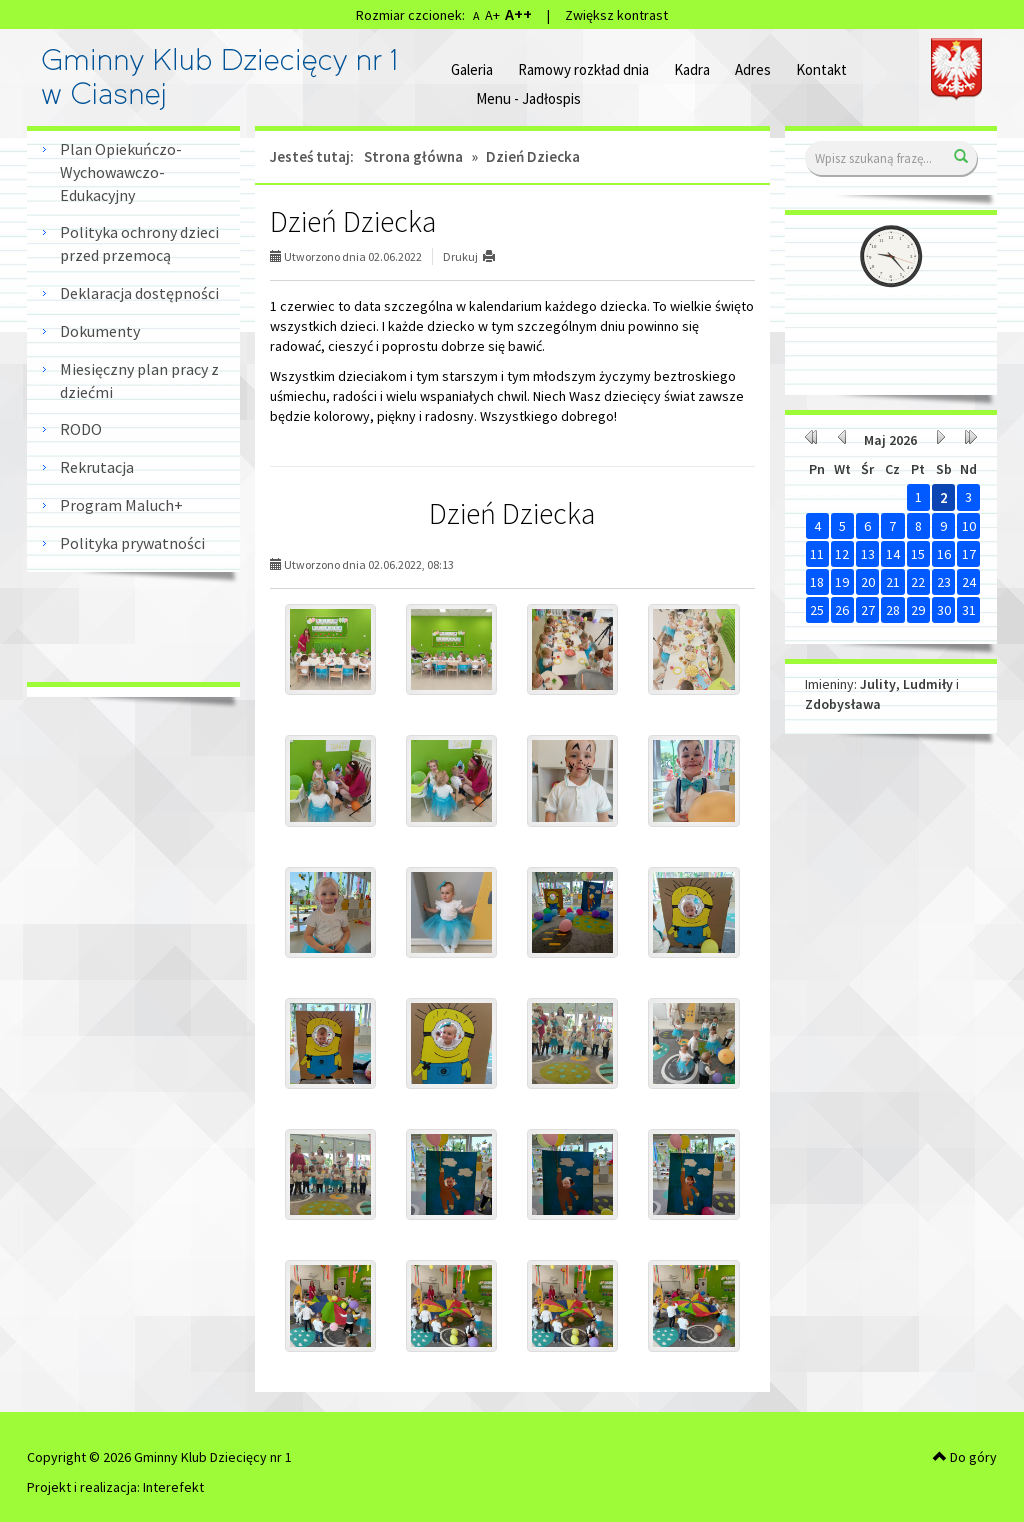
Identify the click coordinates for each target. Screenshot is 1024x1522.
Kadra (692, 69)
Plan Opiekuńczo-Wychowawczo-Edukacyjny (121, 172)
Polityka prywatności (132, 543)
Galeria (472, 69)
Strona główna (413, 156)
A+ (492, 15)
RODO (81, 429)
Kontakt (821, 69)
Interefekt (173, 1487)
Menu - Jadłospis (528, 98)
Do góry (965, 1457)
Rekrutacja (97, 467)
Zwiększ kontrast (616, 15)
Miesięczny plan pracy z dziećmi (139, 380)
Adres (753, 69)
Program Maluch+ (121, 505)
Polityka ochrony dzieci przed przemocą (139, 243)
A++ (518, 14)
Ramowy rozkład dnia (583, 69)
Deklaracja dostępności (139, 293)
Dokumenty (100, 331)
